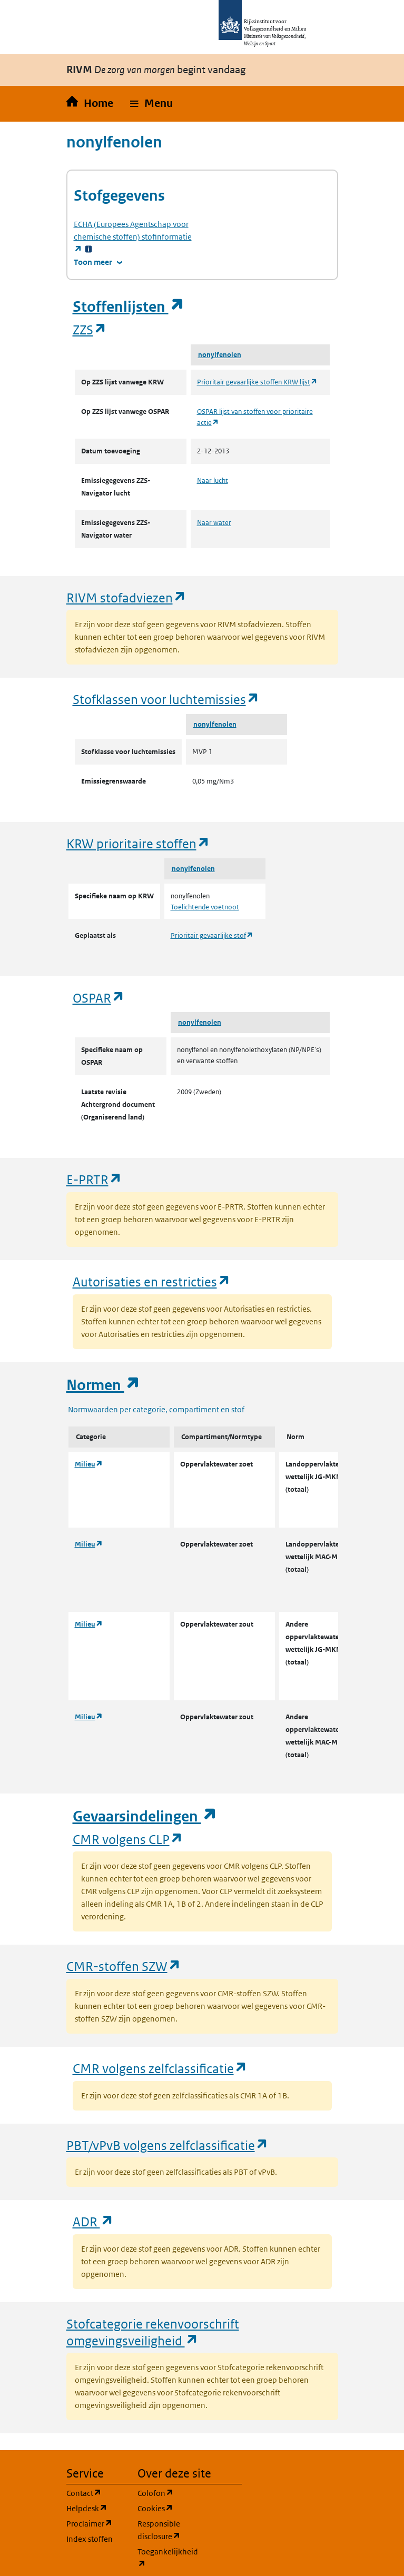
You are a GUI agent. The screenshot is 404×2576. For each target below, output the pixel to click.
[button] (151, 104)
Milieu (89, 1464)
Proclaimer (95, 2523)
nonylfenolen (219, 354)
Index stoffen (89, 2539)
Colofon (166, 2492)
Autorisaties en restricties (152, 1281)
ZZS (90, 329)
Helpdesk (95, 2507)
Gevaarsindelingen (145, 1816)
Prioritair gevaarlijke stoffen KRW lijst (257, 382)
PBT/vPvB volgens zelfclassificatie (167, 2145)
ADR (93, 2221)
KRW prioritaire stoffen (138, 843)
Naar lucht (212, 480)
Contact (95, 2492)
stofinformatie (133, 236)
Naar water (214, 522)
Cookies (166, 2507)
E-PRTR (94, 1179)
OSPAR (99, 997)
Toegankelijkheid (166, 2558)
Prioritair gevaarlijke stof (212, 935)
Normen (103, 1385)
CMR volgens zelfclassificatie (160, 2068)
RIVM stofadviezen (126, 597)
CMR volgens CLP (128, 1839)
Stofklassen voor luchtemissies (166, 699)
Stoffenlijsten (128, 307)
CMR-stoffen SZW (123, 1966)
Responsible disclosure (166, 2530)
